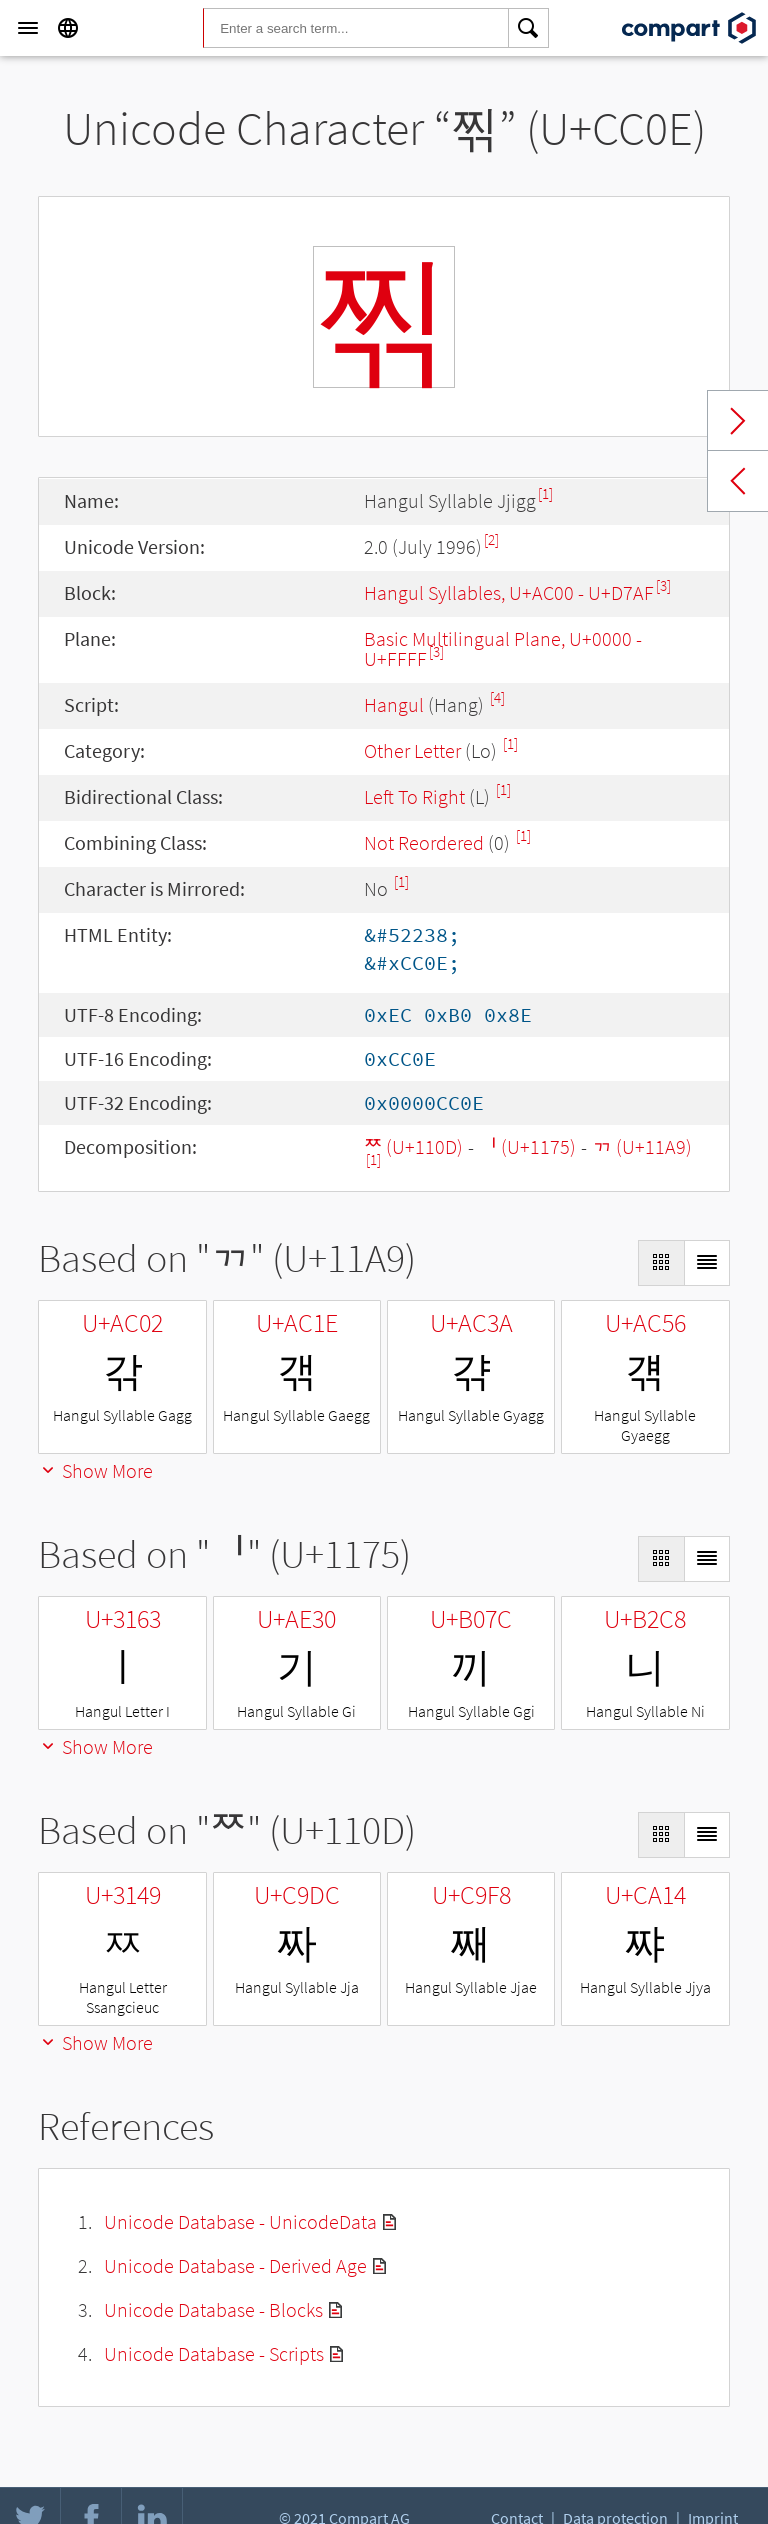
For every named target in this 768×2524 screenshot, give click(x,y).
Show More (95, 1470)
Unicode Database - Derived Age (235, 2265)
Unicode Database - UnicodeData (240, 2221)
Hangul (394, 704)
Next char (738, 421)
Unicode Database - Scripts (214, 2353)
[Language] (68, 28)
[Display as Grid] (661, 1263)
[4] (497, 697)
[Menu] (28, 28)
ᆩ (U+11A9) (642, 1146)
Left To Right (414, 796)
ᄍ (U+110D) (413, 1146)
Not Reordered (424, 842)
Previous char (738, 481)
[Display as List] (707, 1263)
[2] (491, 539)
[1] (545, 493)
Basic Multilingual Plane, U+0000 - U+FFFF (503, 648)
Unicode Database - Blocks (213, 2309)
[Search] (529, 28)
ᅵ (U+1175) (527, 1146)
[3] (663, 585)
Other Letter (412, 750)
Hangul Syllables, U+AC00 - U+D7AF (509, 592)
